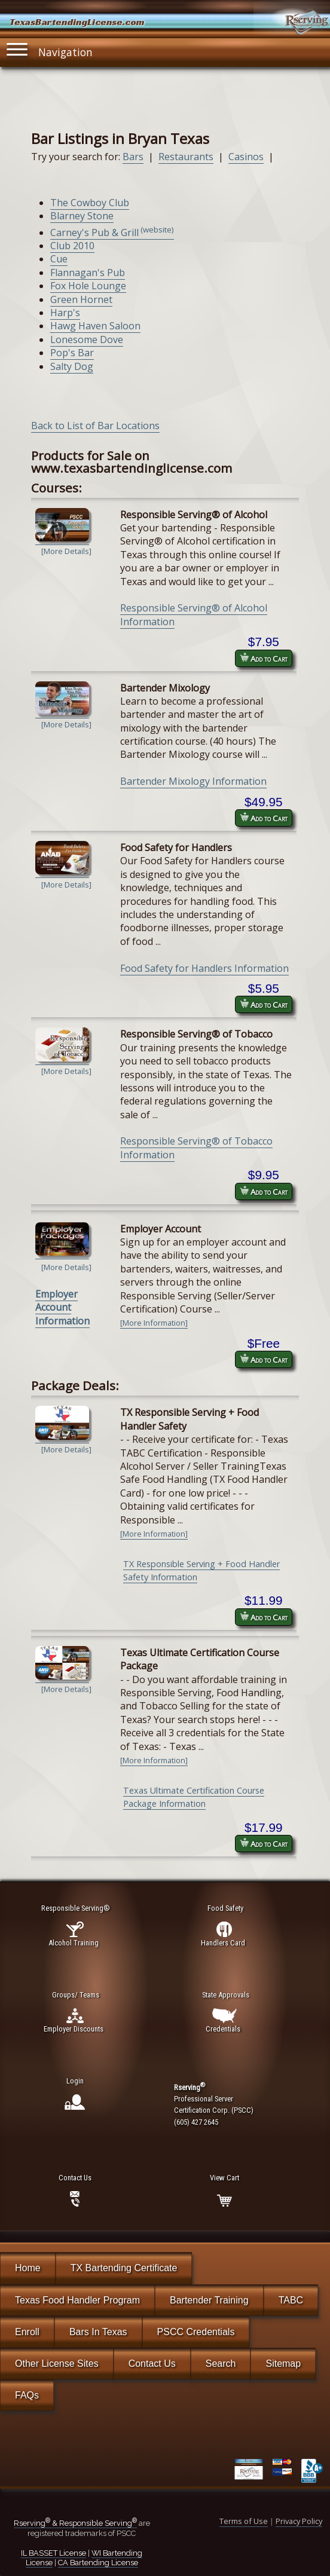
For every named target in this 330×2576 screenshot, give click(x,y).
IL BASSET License (53, 2553)
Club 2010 (72, 245)
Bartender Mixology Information (193, 781)
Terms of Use (243, 2521)
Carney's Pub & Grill (112, 232)
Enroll (27, 2332)
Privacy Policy (299, 2521)
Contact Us (152, 2363)
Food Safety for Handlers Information (204, 968)
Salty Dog (71, 366)
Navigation (50, 49)
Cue (59, 258)
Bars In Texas (98, 2332)
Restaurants (185, 156)
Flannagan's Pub (87, 272)
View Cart (224, 2177)
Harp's (65, 312)
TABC (291, 2300)
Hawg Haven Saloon (95, 325)
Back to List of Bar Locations (95, 425)
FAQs (27, 2395)
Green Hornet (81, 299)
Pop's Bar (72, 352)
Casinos (246, 156)
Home (28, 2268)
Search (221, 2363)
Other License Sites (57, 2363)
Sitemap (283, 2363)
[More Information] (154, 1322)
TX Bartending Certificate (124, 2268)
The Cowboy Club (89, 202)
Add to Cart (264, 658)
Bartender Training (209, 2300)
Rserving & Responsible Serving (75, 2523)
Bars (133, 156)
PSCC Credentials (196, 2332)
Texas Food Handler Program (77, 2300)
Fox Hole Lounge (88, 285)
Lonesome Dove (86, 339)
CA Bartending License (98, 2562)
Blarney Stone (82, 215)
